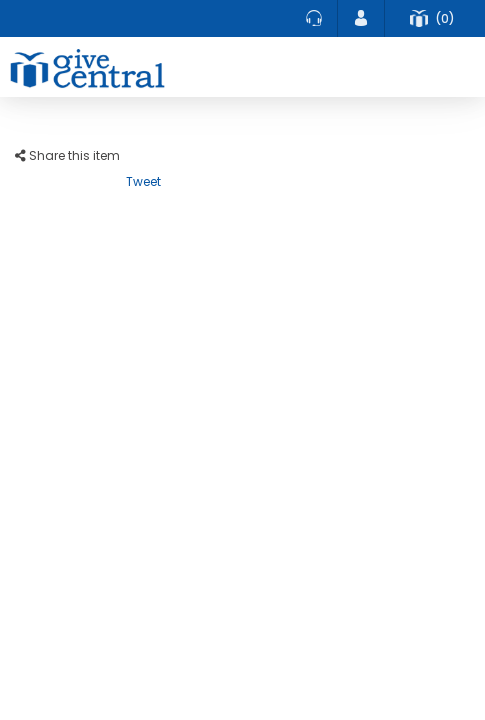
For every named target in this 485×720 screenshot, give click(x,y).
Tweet (143, 181)
